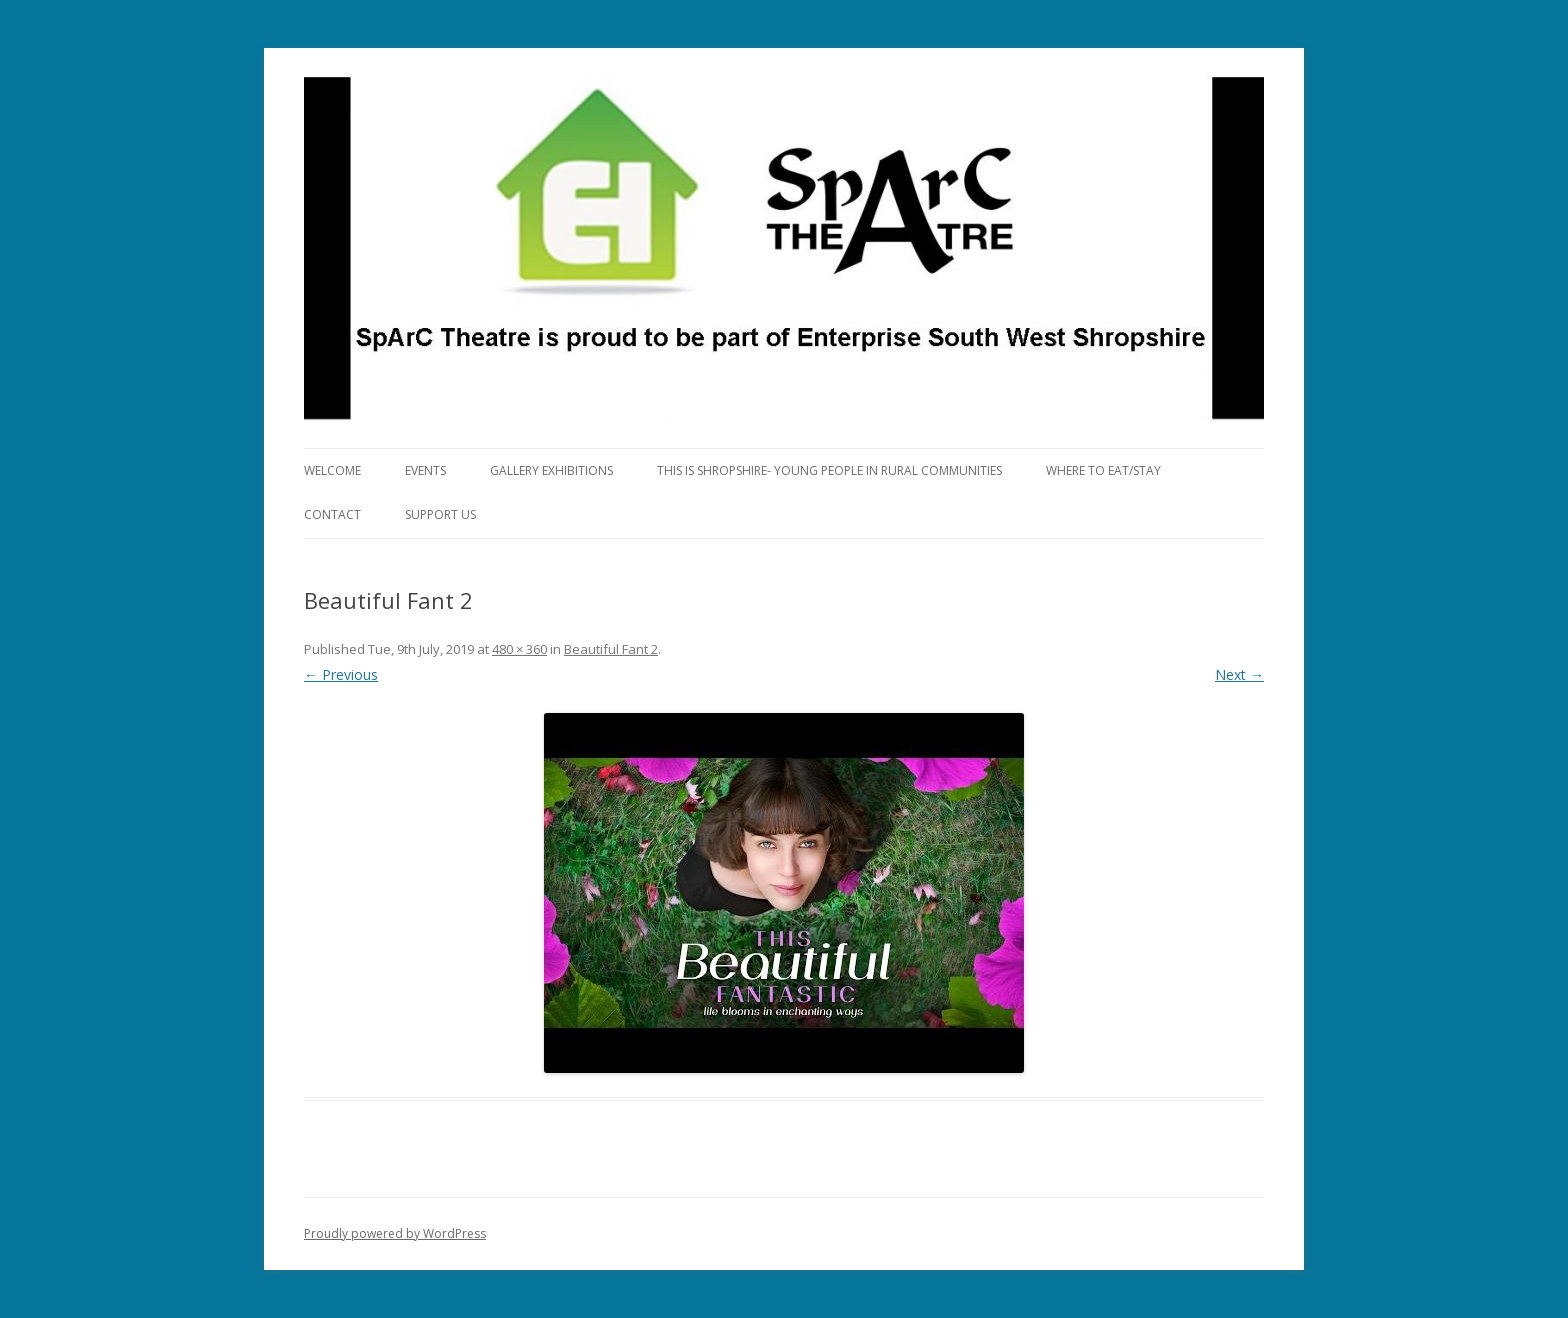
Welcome (332, 470)
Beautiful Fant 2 (611, 649)
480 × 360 (519, 649)
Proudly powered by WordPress (395, 1233)
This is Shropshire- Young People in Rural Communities (829, 470)
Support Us (440, 514)
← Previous (341, 674)
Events (425, 470)
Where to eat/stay (1103, 470)
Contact (332, 514)
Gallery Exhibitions (551, 470)
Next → (1239, 674)
